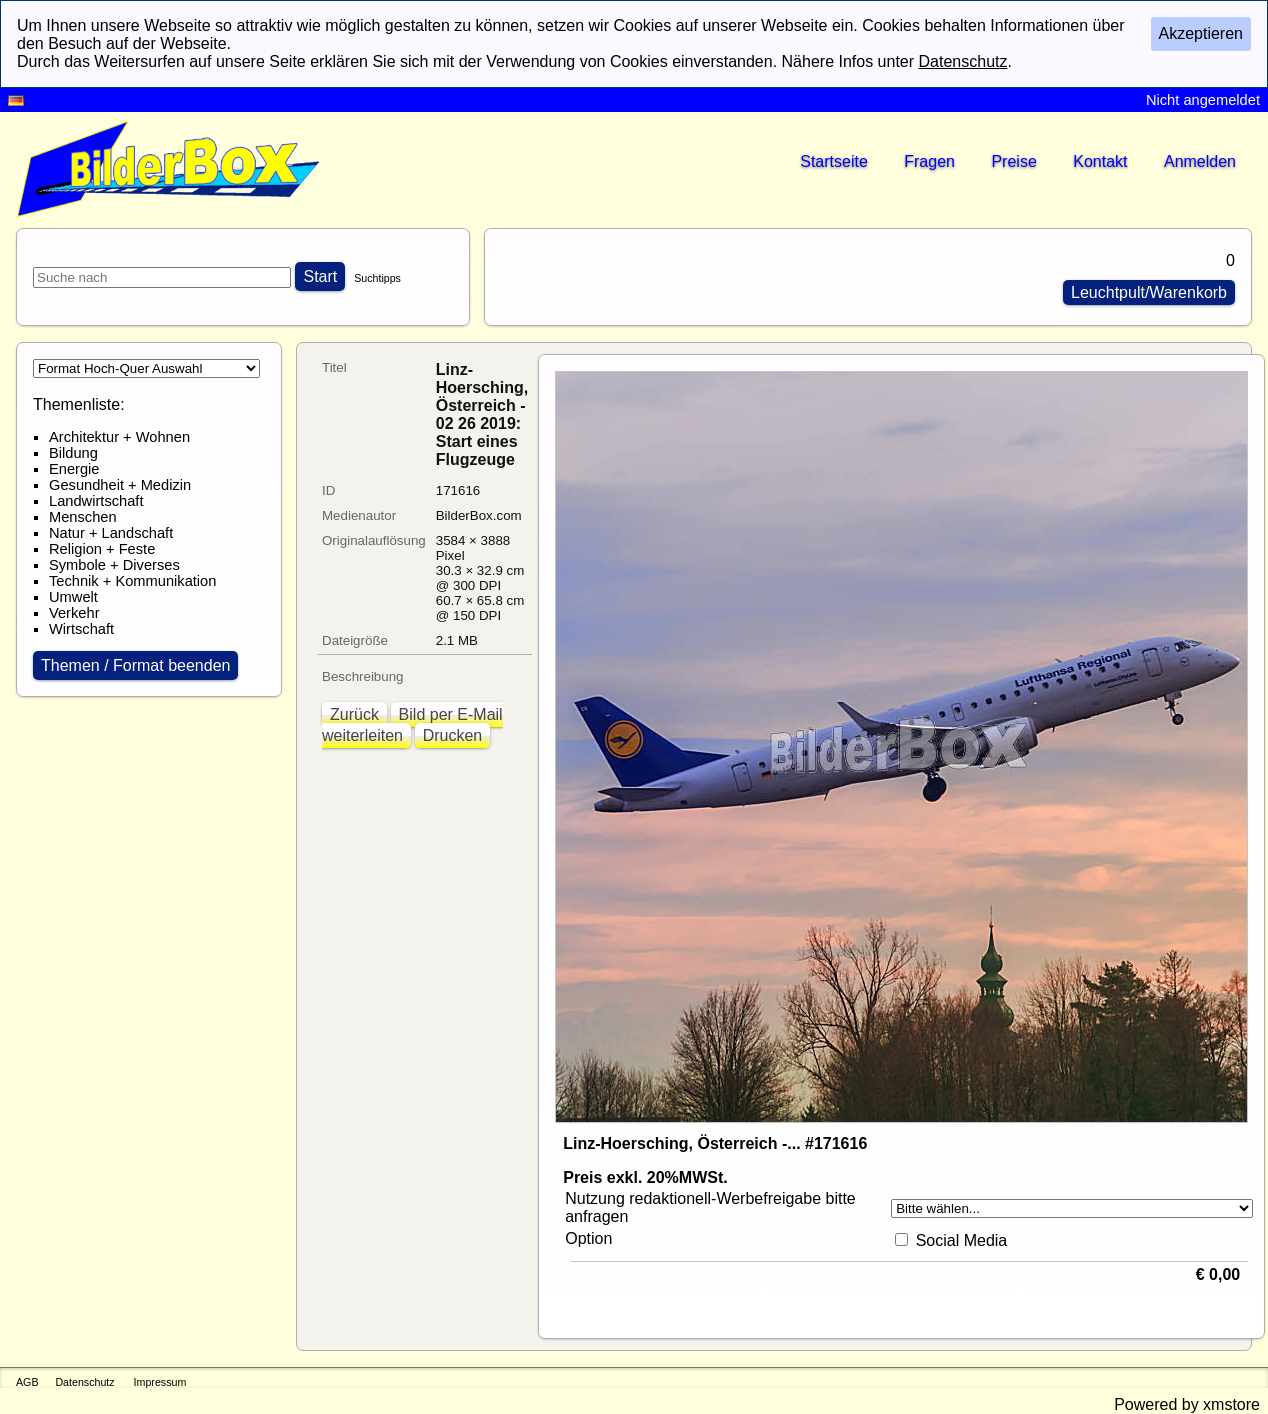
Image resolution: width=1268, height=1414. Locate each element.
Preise (1013, 161)
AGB (27, 1382)
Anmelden (1200, 161)
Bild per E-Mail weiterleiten (412, 725)
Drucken (453, 735)
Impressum (160, 1382)
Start (320, 276)
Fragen (929, 161)
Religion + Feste (102, 549)
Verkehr (74, 613)
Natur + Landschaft (111, 533)
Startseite (834, 161)
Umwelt (73, 597)
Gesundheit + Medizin (120, 485)
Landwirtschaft (96, 501)
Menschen (83, 517)
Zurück (354, 714)
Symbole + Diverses (114, 565)
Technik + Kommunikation (132, 581)
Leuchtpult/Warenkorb (1149, 292)
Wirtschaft (81, 629)
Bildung (73, 453)
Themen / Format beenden (135, 665)
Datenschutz (84, 1382)
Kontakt (1100, 161)
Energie (74, 469)
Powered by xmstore (1187, 1404)
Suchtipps (377, 278)
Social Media (962, 1240)
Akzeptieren (1201, 33)
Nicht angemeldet (1203, 100)
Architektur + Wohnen (119, 437)
